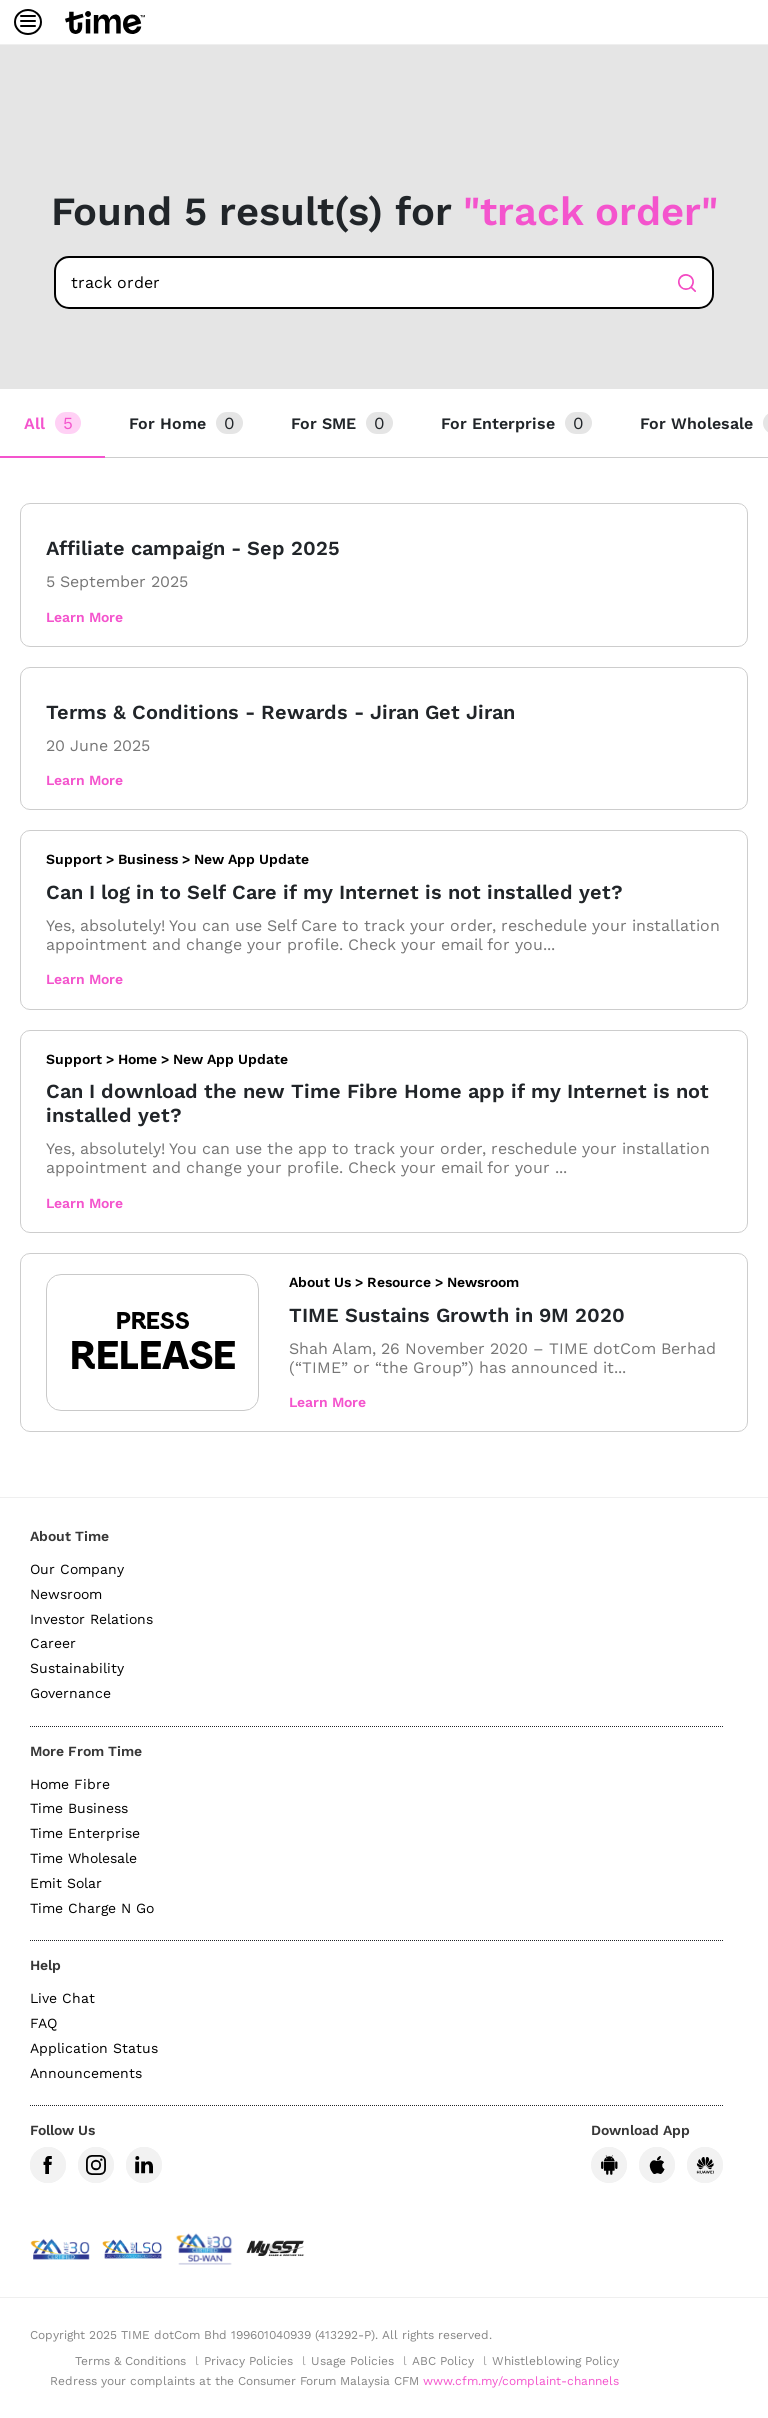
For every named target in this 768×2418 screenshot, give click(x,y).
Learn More (84, 617)
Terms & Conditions (130, 2361)
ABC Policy (443, 2361)
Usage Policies (352, 2361)
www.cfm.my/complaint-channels (521, 2381)
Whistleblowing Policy (555, 2361)
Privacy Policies (248, 2361)
